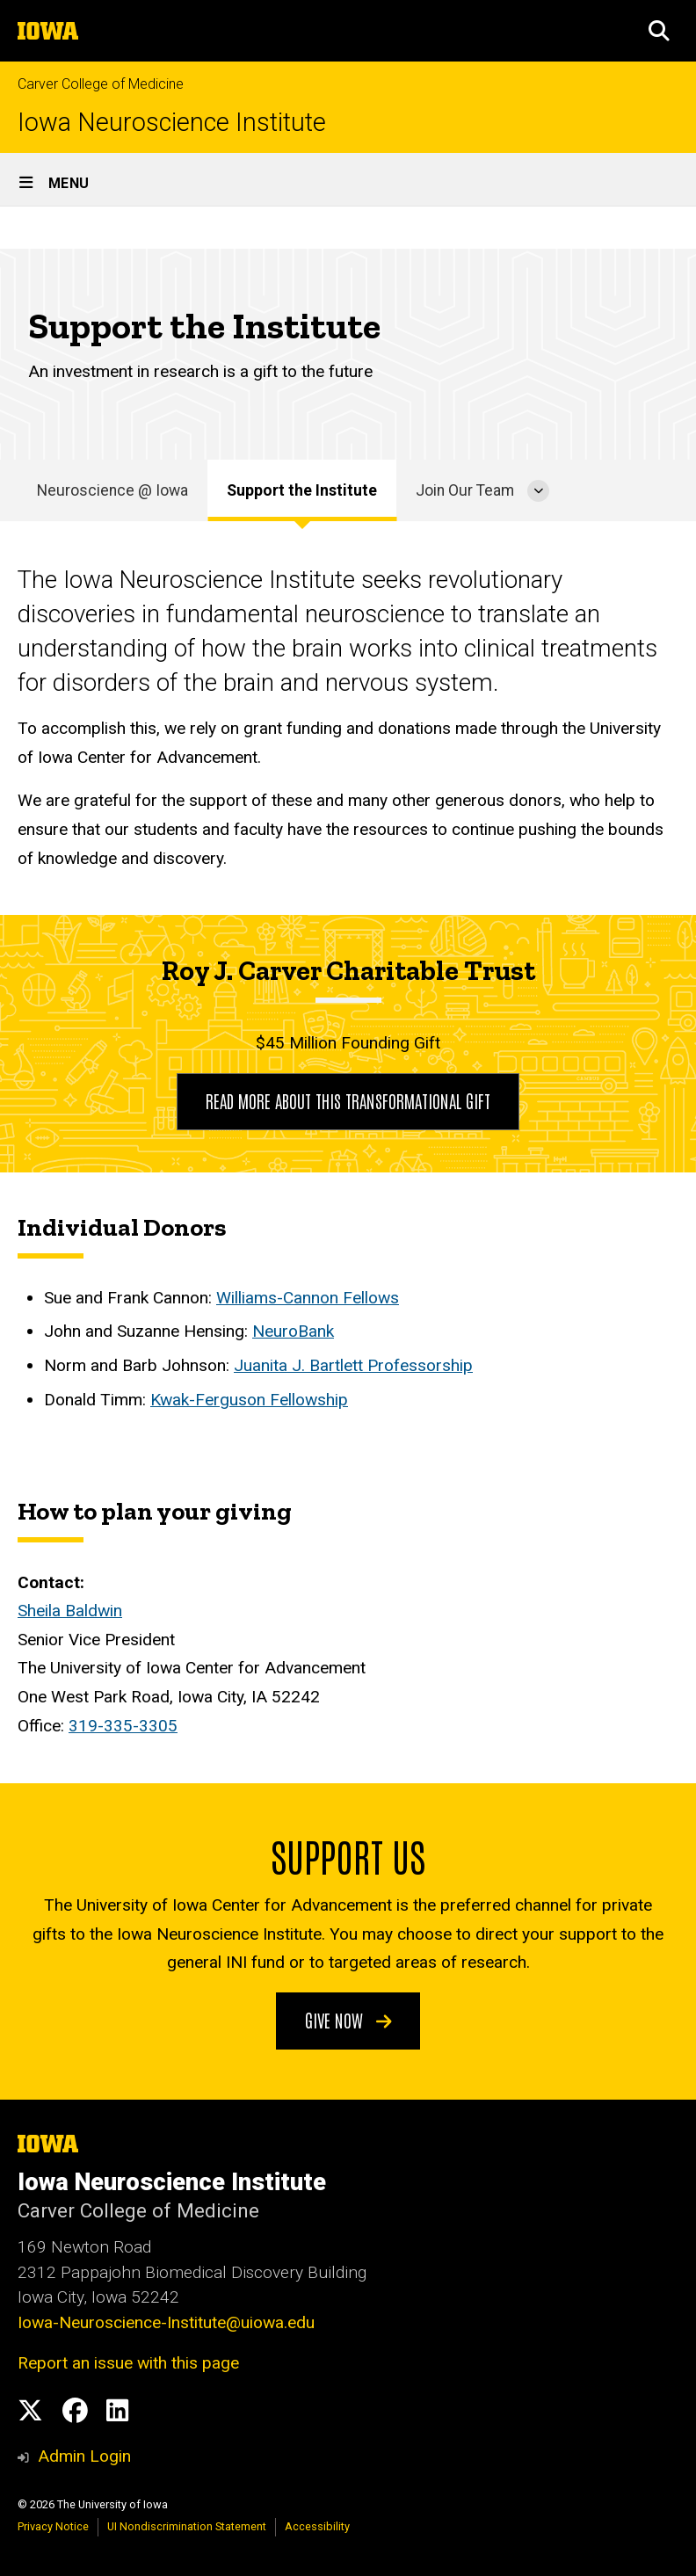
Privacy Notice (53, 2526)
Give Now (348, 2018)
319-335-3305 (123, 1726)
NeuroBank (293, 1331)
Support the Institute (302, 490)
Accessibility (317, 2526)
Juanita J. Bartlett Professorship (353, 1365)
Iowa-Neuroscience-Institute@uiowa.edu (166, 2322)
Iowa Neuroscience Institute (172, 122)
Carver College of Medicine (101, 84)
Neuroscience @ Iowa (112, 490)
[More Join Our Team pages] (538, 490)
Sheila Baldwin (70, 1611)
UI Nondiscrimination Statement (186, 2526)
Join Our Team (465, 490)
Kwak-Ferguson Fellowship (249, 1400)
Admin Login (84, 2456)
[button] (659, 31)
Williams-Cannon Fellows (307, 1298)
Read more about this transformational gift (348, 1100)
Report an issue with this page (128, 2363)
